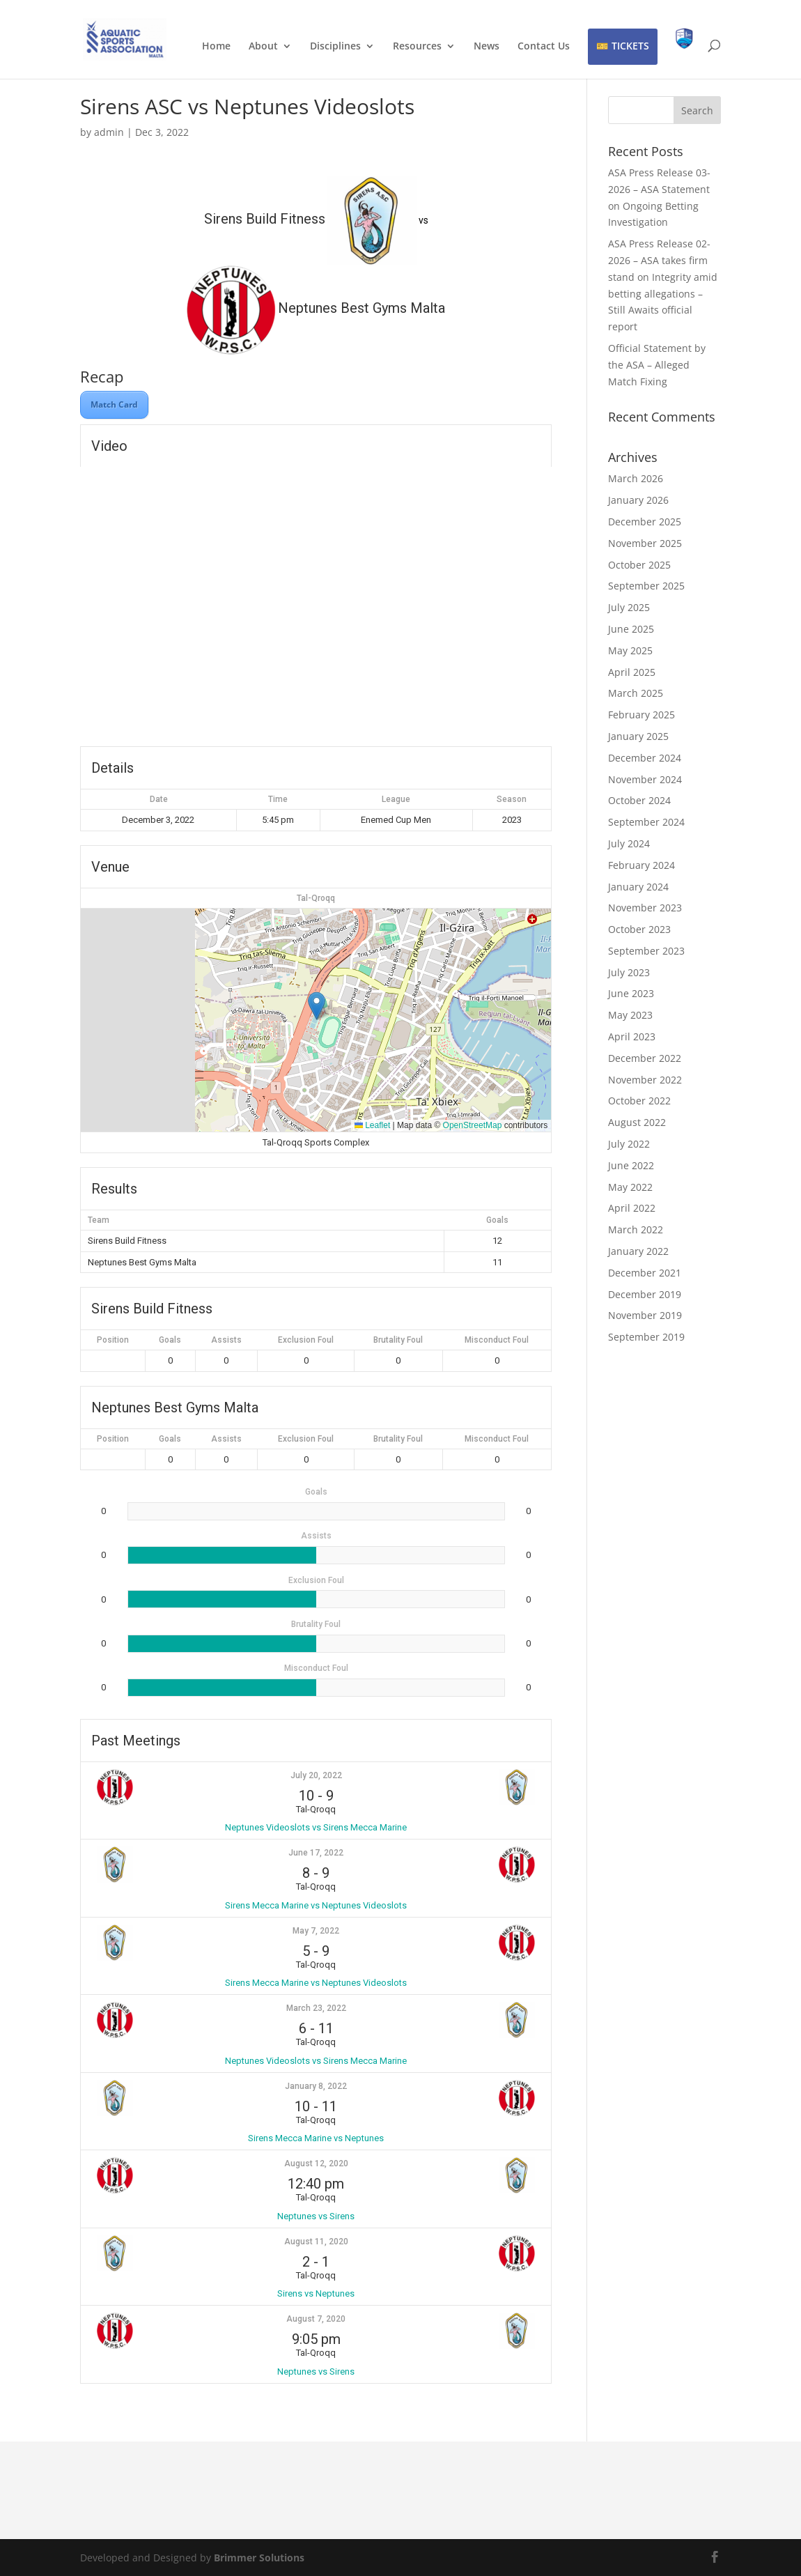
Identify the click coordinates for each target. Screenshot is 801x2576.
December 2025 (644, 521)
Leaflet (372, 1125)
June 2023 (631, 993)
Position (113, 1340)
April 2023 (631, 1036)
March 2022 (635, 1229)
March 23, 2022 (316, 2008)
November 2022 (645, 1079)
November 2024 (645, 779)
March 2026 (635, 478)
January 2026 (638, 500)
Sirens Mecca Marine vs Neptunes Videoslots (316, 1905)
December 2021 (644, 1272)
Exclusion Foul (306, 1340)
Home (216, 46)
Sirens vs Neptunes (316, 2293)
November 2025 (645, 543)
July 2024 (629, 843)
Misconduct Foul (497, 1340)
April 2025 (631, 672)
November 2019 (645, 1315)
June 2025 (631, 628)
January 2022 (638, 1251)
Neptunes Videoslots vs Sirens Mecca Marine (316, 1827)
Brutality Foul (398, 1340)
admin (109, 132)
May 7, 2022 (316, 1931)
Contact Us (544, 46)
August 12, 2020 (316, 2163)
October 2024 (639, 800)
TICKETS (630, 45)
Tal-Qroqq (316, 898)
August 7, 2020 (315, 2319)
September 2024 (646, 821)
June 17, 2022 (315, 1853)
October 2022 (639, 1100)
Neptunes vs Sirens (316, 2216)
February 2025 (641, 714)
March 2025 (635, 693)
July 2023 (629, 972)
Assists (226, 1340)
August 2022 (637, 1122)
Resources (417, 46)
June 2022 (631, 1165)
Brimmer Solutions (259, 2557)
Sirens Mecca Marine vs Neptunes (316, 2138)
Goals (170, 1340)
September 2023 (646, 950)
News (486, 46)
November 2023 (645, 907)
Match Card (114, 404)
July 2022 (629, 1143)
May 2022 (630, 1187)
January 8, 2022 (316, 2086)
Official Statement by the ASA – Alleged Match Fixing (657, 364)
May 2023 (630, 1014)
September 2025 (646, 585)
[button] (316, 1006)
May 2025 (630, 650)
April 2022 (631, 1207)
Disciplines (335, 46)
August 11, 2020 (316, 2241)
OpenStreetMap (472, 1125)
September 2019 (646, 1336)
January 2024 (638, 886)
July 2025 (629, 607)
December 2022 (644, 1058)
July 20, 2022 (316, 1775)
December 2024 (644, 757)
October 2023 (639, 929)
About (263, 46)
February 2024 (641, 865)
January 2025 (638, 736)
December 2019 (644, 1294)
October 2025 (639, 564)
